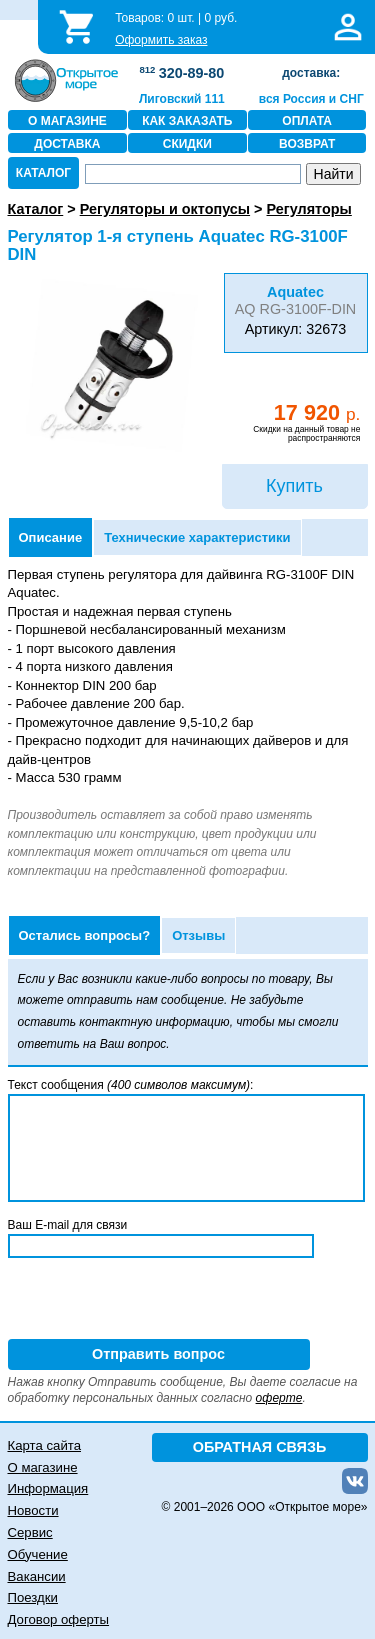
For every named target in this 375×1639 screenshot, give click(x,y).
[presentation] (160, 1300)
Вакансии (37, 1576)
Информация (48, 1488)
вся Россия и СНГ (311, 99)
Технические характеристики (197, 537)
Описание (51, 537)
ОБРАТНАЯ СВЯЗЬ (260, 1447)
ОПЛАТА (307, 121)
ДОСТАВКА (67, 144)
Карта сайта (44, 1445)
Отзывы (198, 935)
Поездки (33, 1597)
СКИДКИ (187, 144)
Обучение (38, 1554)
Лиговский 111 (182, 99)
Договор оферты (59, 1619)
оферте (279, 1398)
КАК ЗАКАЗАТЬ (187, 121)
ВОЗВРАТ (307, 144)
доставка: (311, 73)
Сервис (30, 1532)
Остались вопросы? (85, 935)
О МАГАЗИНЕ (67, 121)
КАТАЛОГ (43, 173)
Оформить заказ (161, 40)
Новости (33, 1510)
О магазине (43, 1467)
